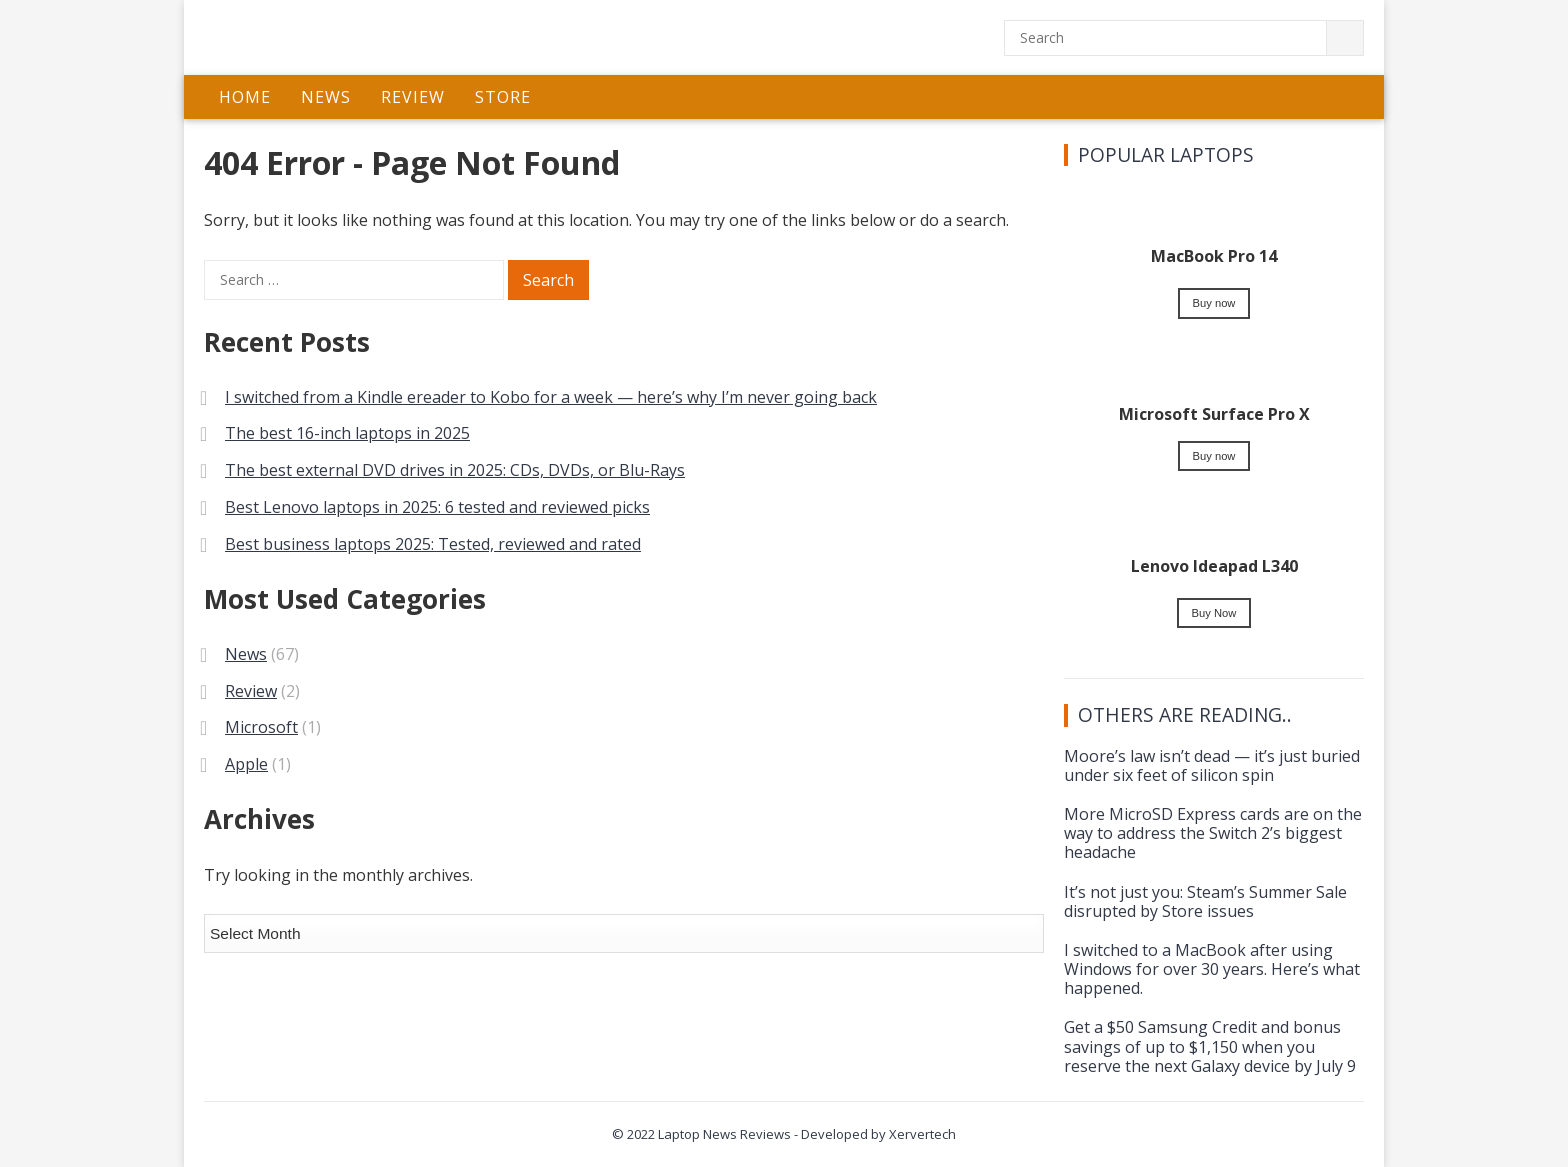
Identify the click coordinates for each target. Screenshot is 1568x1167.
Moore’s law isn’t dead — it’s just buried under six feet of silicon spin (1212, 765)
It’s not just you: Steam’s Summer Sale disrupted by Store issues (1205, 901)
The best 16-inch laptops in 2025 (347, 433)
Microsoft (261, 727)
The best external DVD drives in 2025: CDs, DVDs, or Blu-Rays (455, 470)
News (326, 97)
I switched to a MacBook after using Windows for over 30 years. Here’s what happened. (1212, 969)
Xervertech (922, 1134)
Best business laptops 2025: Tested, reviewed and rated (433, 544)
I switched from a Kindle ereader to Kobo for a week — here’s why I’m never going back (551, 397)
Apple (246, 764)
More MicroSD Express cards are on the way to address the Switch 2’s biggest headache (1213, 833)
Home (245, 97)
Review (413, 97)
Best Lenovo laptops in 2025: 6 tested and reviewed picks (437, 507)
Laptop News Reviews (724, 1134)
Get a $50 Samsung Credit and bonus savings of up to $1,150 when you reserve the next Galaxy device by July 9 (1210, 1046)
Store (503, 97)
